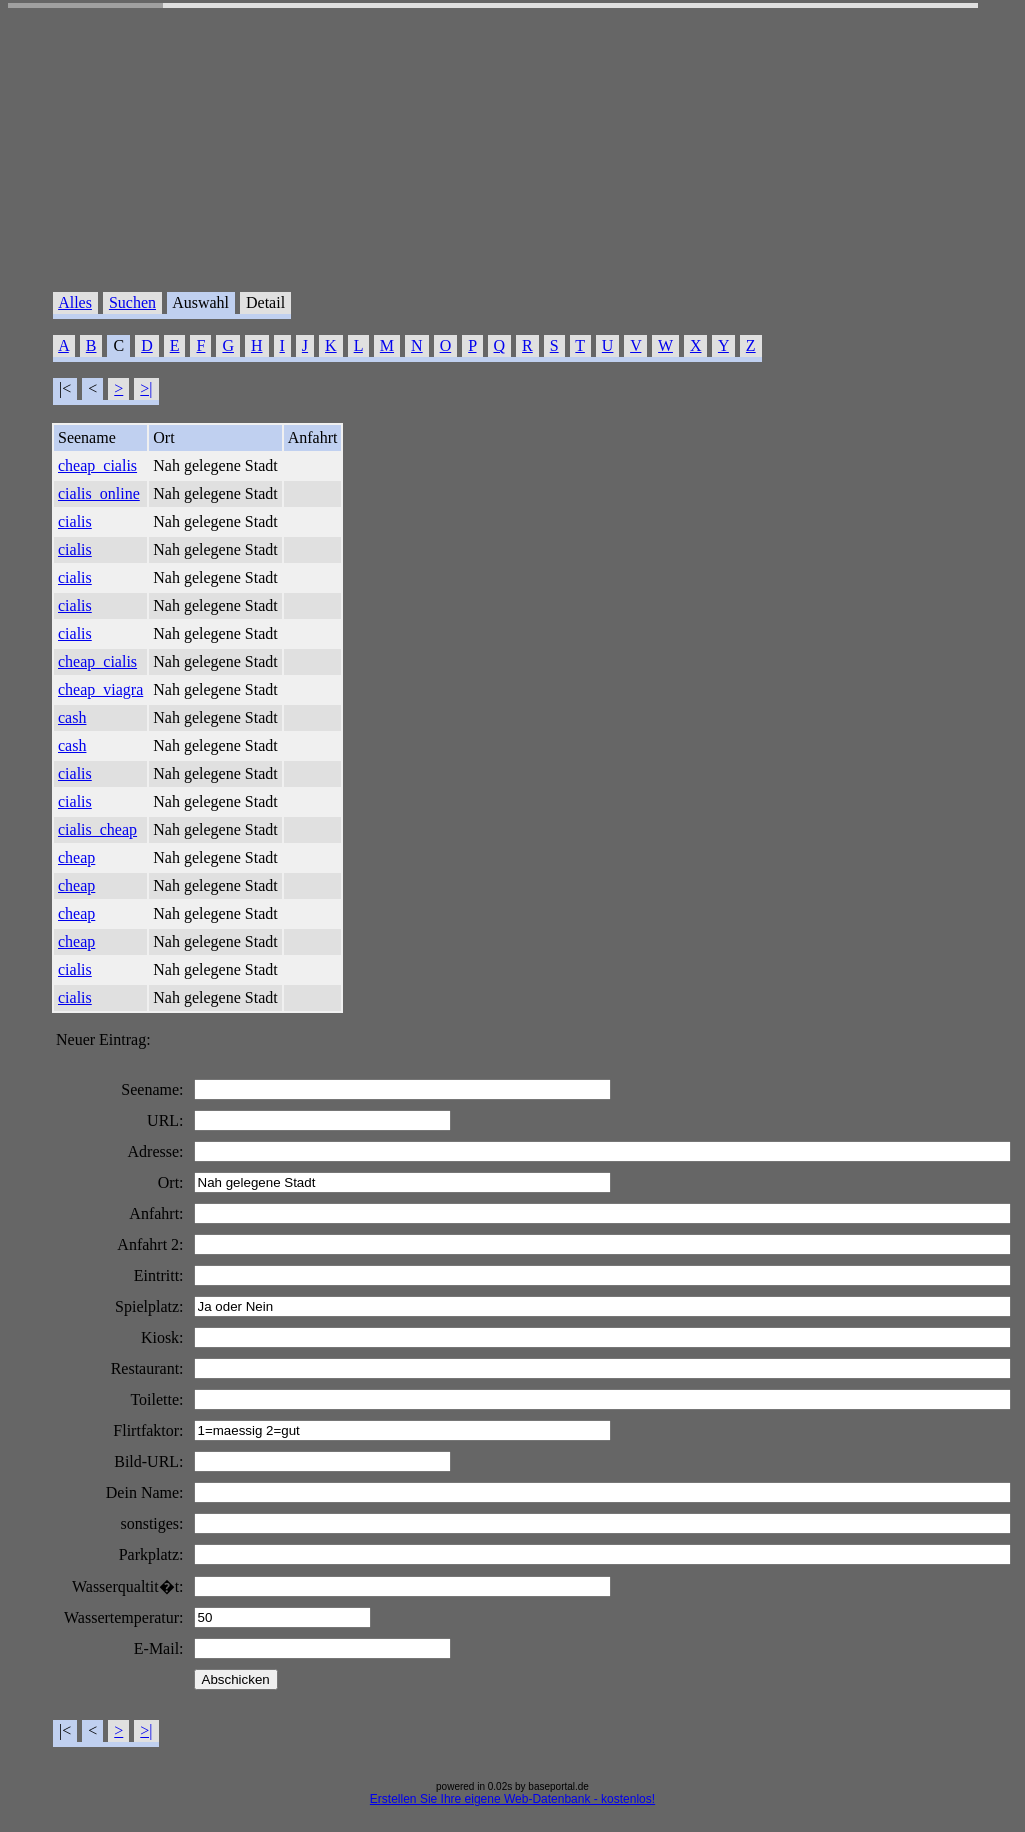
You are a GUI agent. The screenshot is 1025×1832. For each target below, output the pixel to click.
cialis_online (99, 493)
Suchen (132, 302)
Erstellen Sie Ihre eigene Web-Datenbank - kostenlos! (512, 1799)
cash (72, 717)
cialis (75, 521)
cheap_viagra (100, 689)
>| (146, 388)
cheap (76, 857)
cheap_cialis (97, 465)
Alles (75, 302)
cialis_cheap (97, 829)
